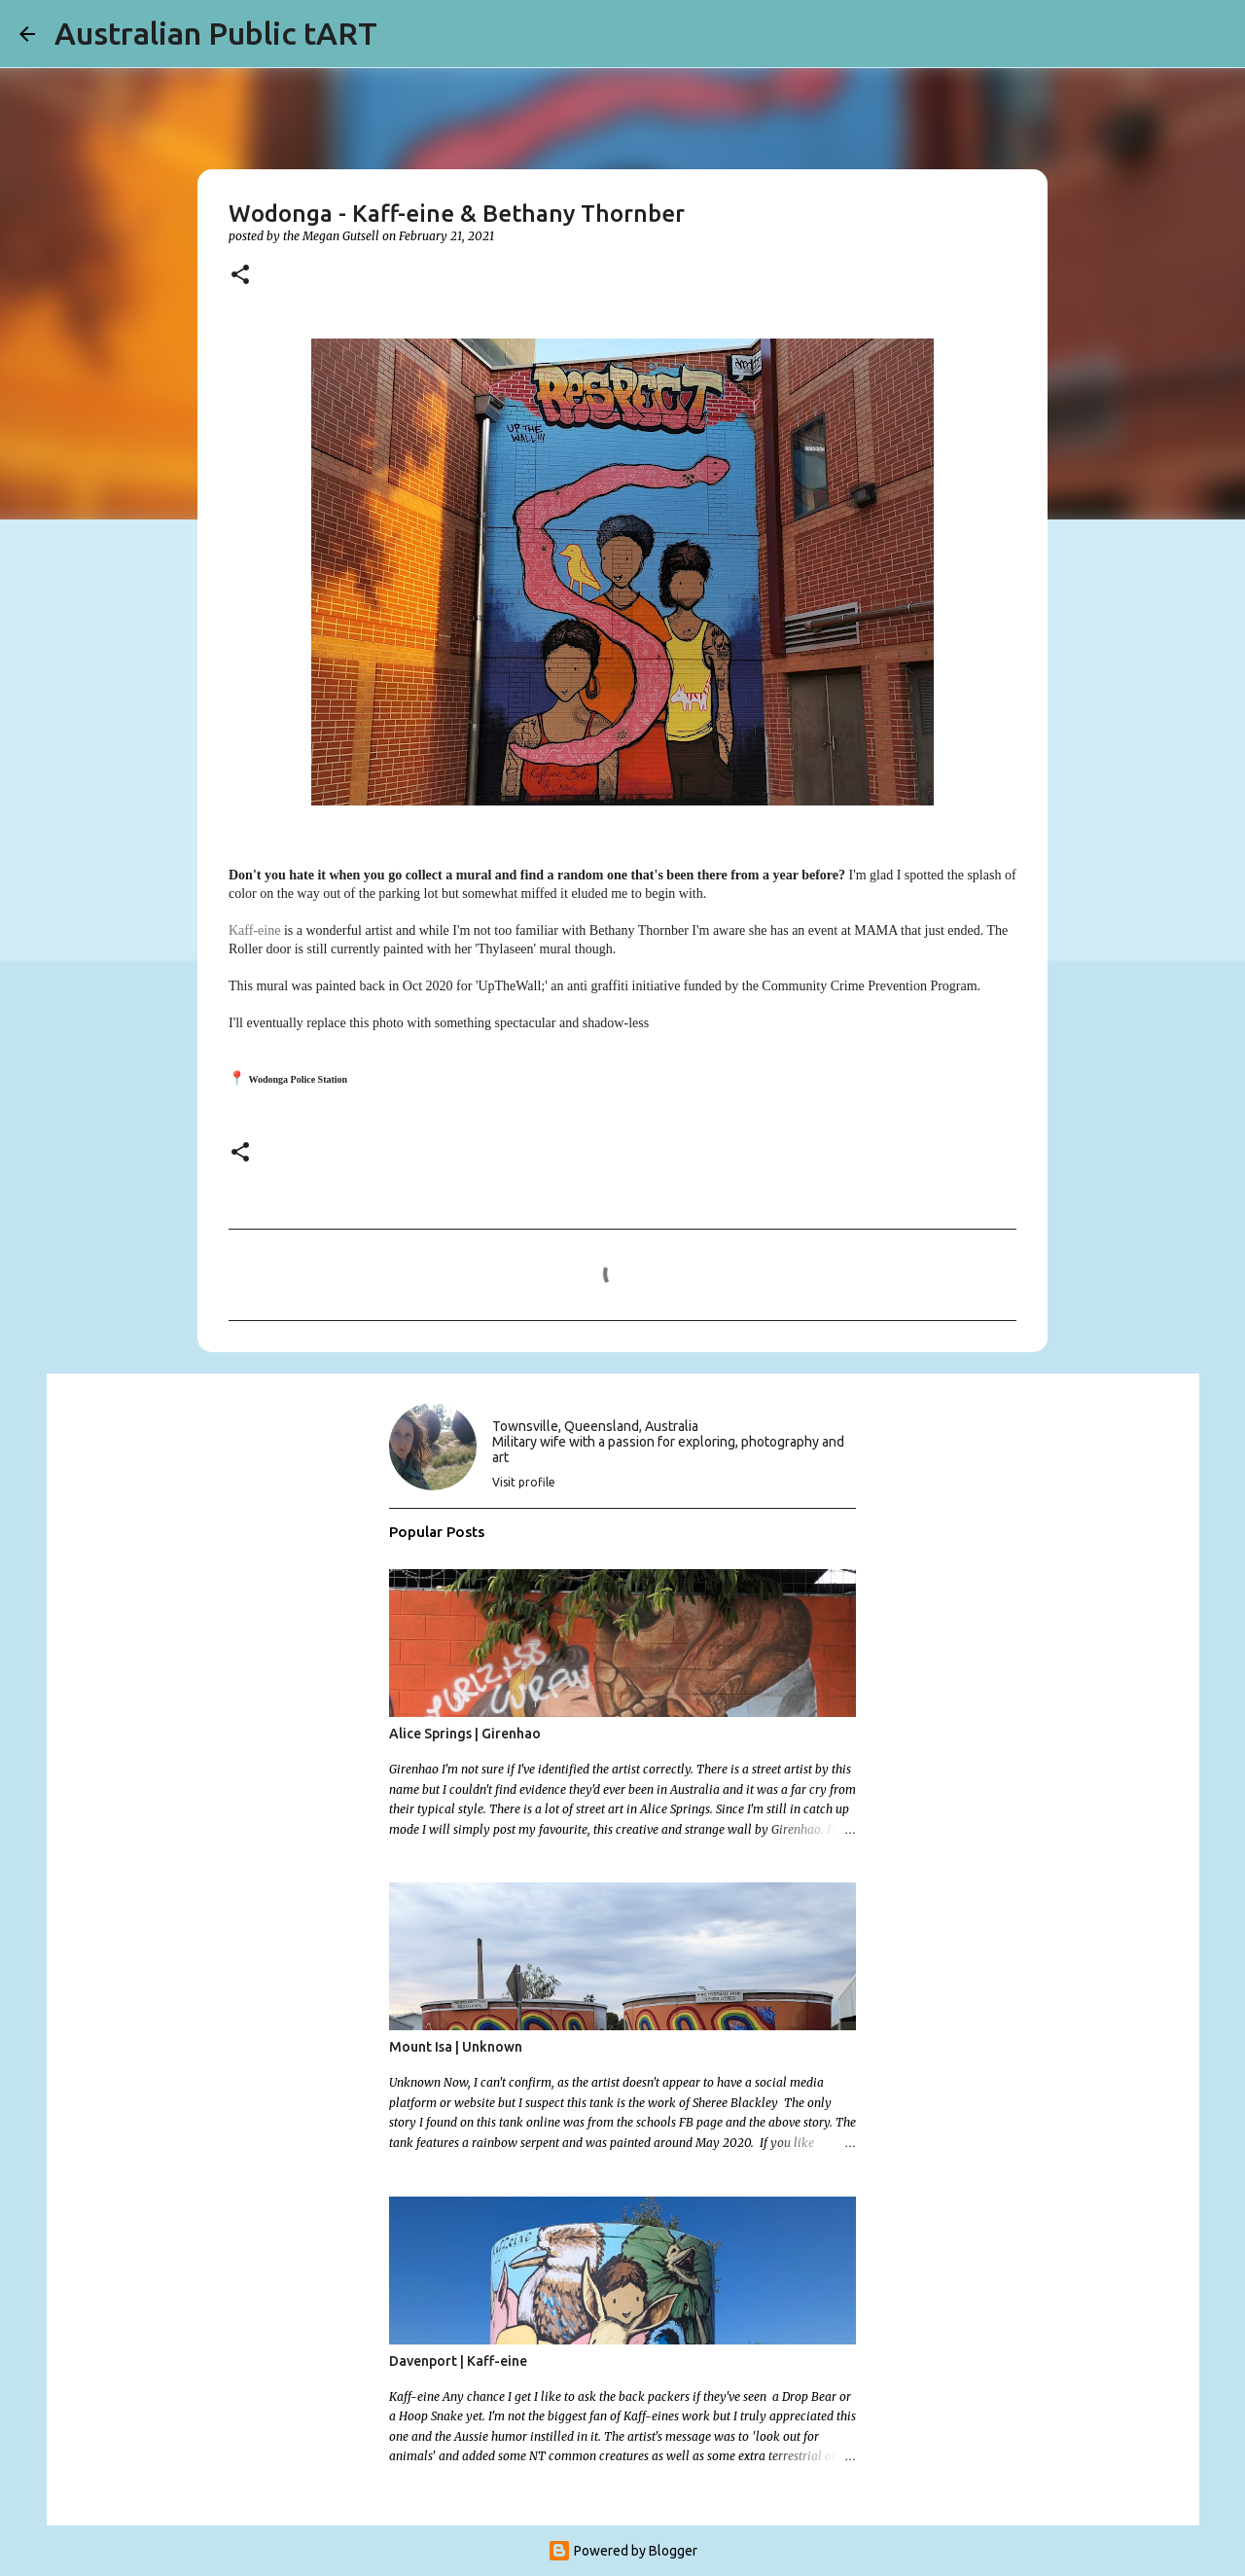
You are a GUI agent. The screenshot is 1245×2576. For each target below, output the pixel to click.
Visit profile (523, 1482)
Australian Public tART (215, 33)
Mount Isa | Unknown (455, 2047)
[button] (240, 276)
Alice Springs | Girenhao (465, 1733)
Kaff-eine (254, 930)
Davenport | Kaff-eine (458, 2361)
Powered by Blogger (622, 2550)
